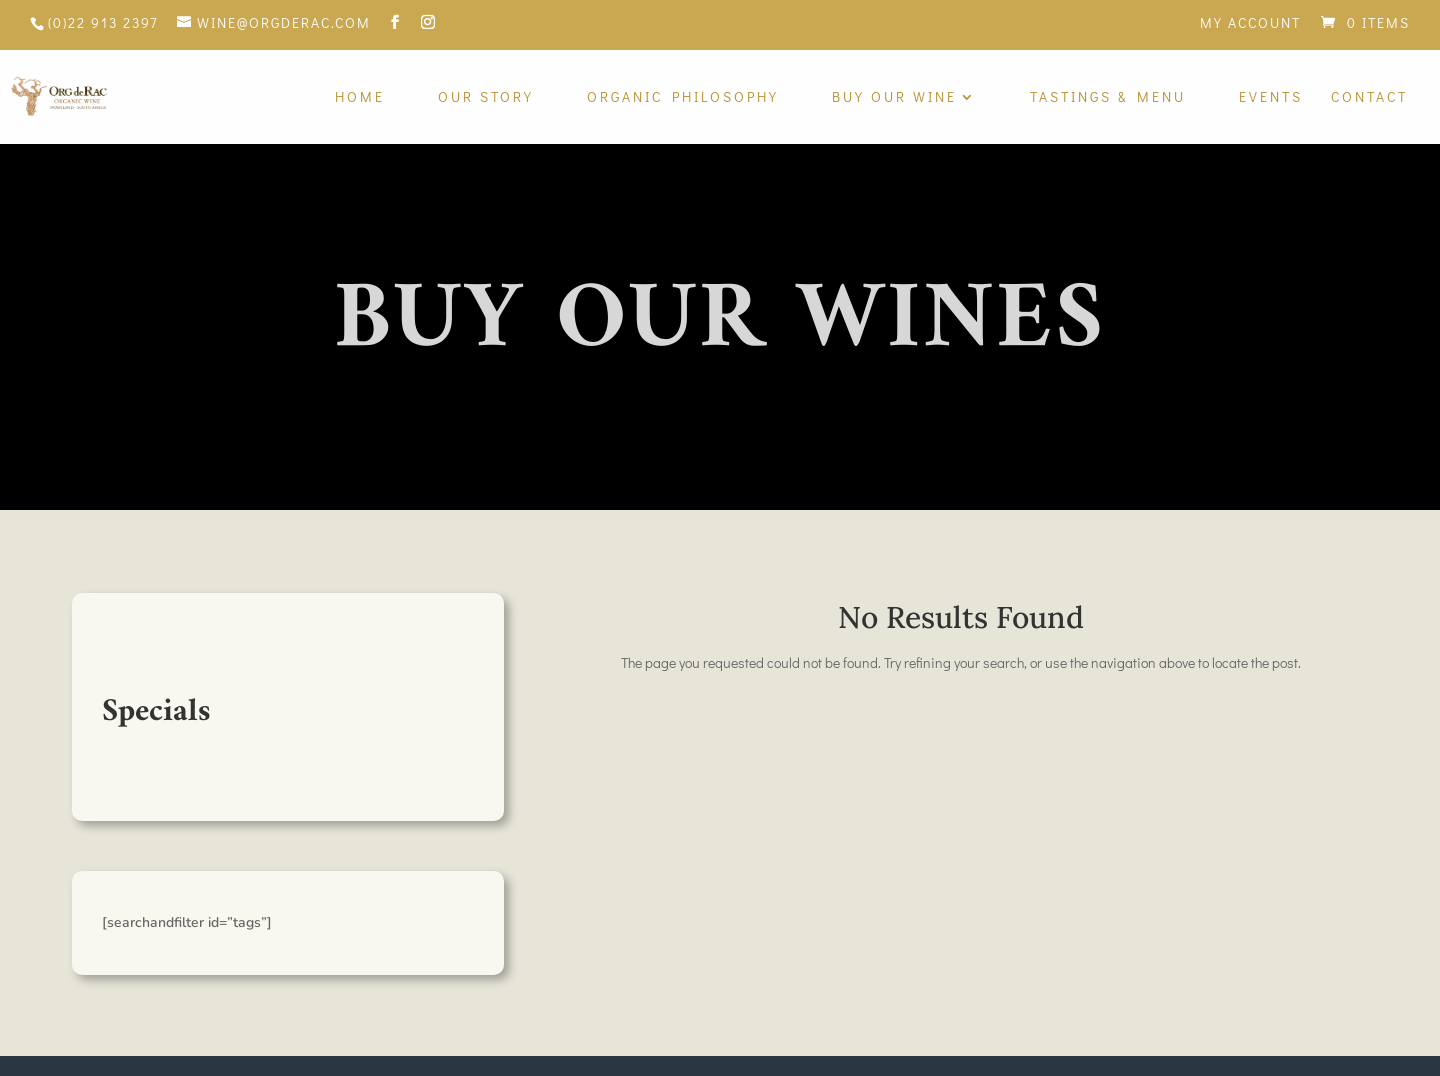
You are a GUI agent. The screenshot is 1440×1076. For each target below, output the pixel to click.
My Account (1250, 24)
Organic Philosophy (683, 98)
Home (360, 98)
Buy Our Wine (894, 98)
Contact (1369, 98)
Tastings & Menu (1108, 98)
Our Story (486, 98)
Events (1271, 98)
